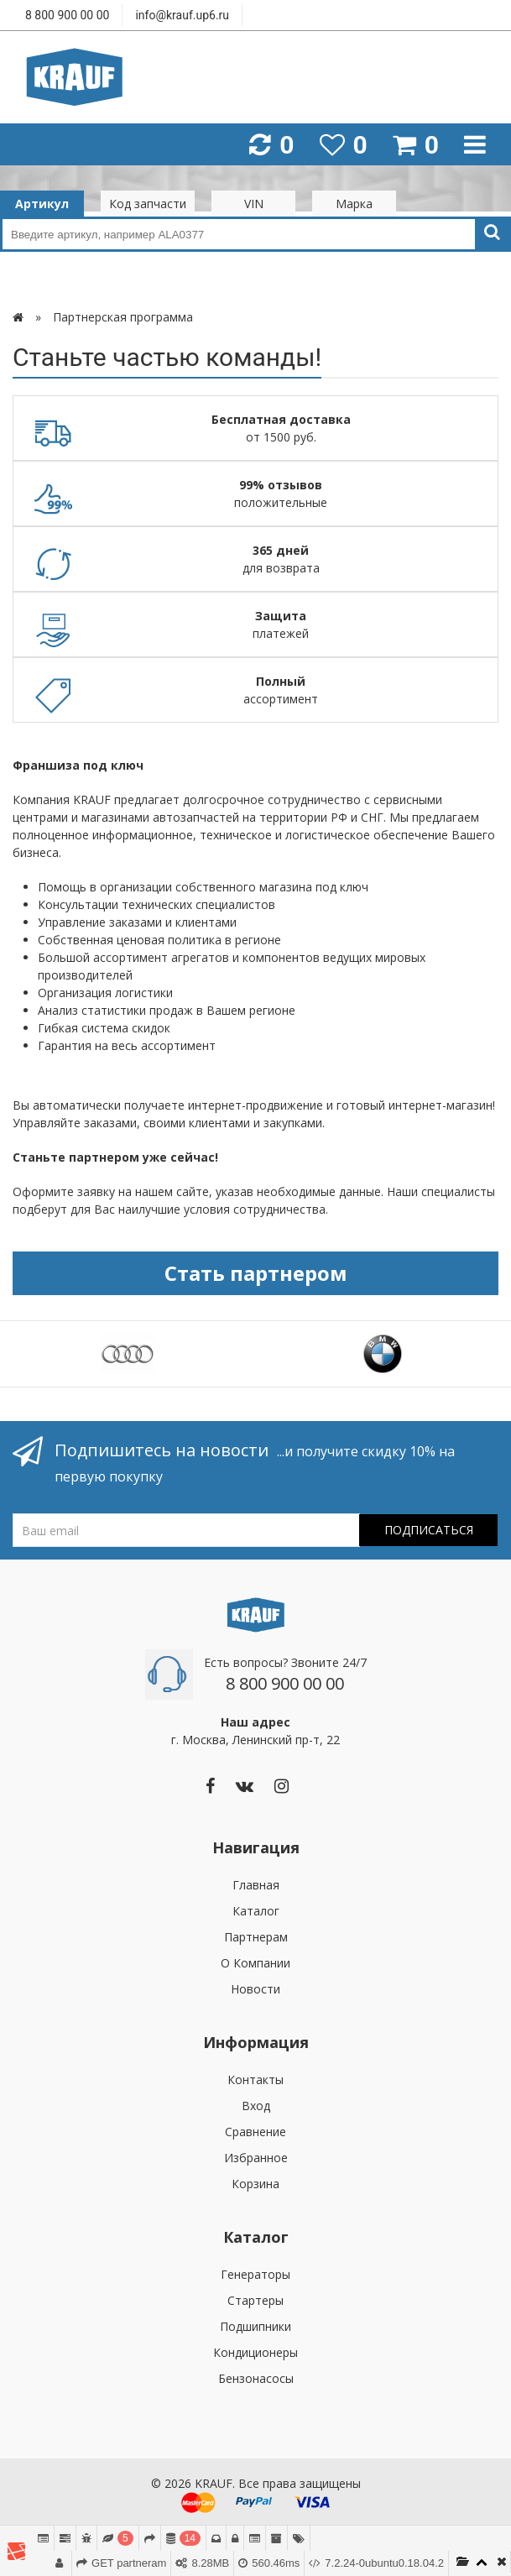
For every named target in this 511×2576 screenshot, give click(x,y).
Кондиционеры (255, 2352)
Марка (354, 204)
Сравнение (255, 2132)
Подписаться (428, 1530)
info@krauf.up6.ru (182, 15)
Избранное (256, 2158)
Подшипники (255, 2326)
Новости (255, 1989)
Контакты (255, 2079)
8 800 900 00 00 (67, 15)
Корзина (255, 2184)
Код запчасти (147, 204)
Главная (255, 1885)
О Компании (255, 1963)
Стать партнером (255, 1273)
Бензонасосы (256, 2378)
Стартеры (255, 2300)
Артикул (42, 204)
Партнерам (256, 1937)
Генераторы (255, 2274)
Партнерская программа (123, 317)
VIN (253, 204)
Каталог (255, 1911)
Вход (256, 2106)
